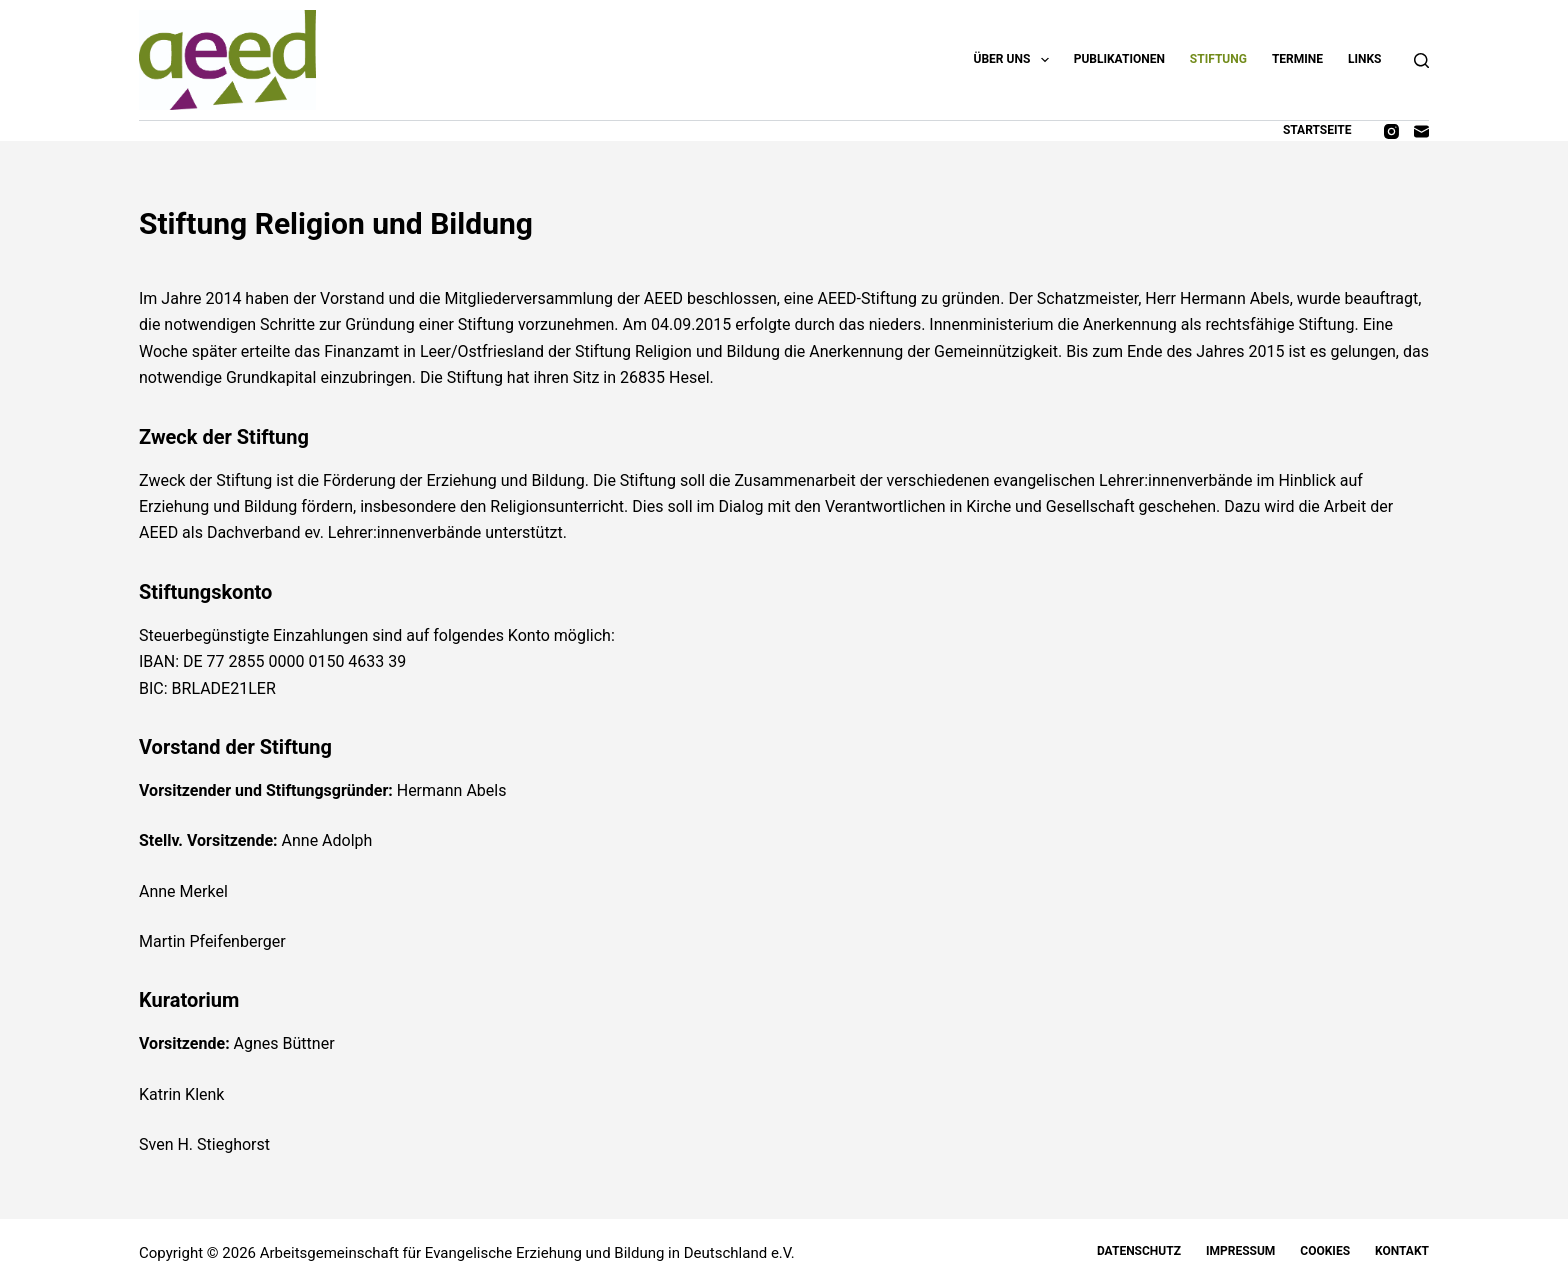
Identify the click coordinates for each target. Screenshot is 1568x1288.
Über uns (1015, 60)
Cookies (1325, 1251)
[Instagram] (1391, 131)
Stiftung (1218, 59)
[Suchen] (1421, 60)
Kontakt (1402, 1251)
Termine (1297, 59)
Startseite (1317, 130)
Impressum (1240, 1251)
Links (1365, 59)
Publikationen (1119, 59)
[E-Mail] (1421, 131)
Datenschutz (1139, 1251)
